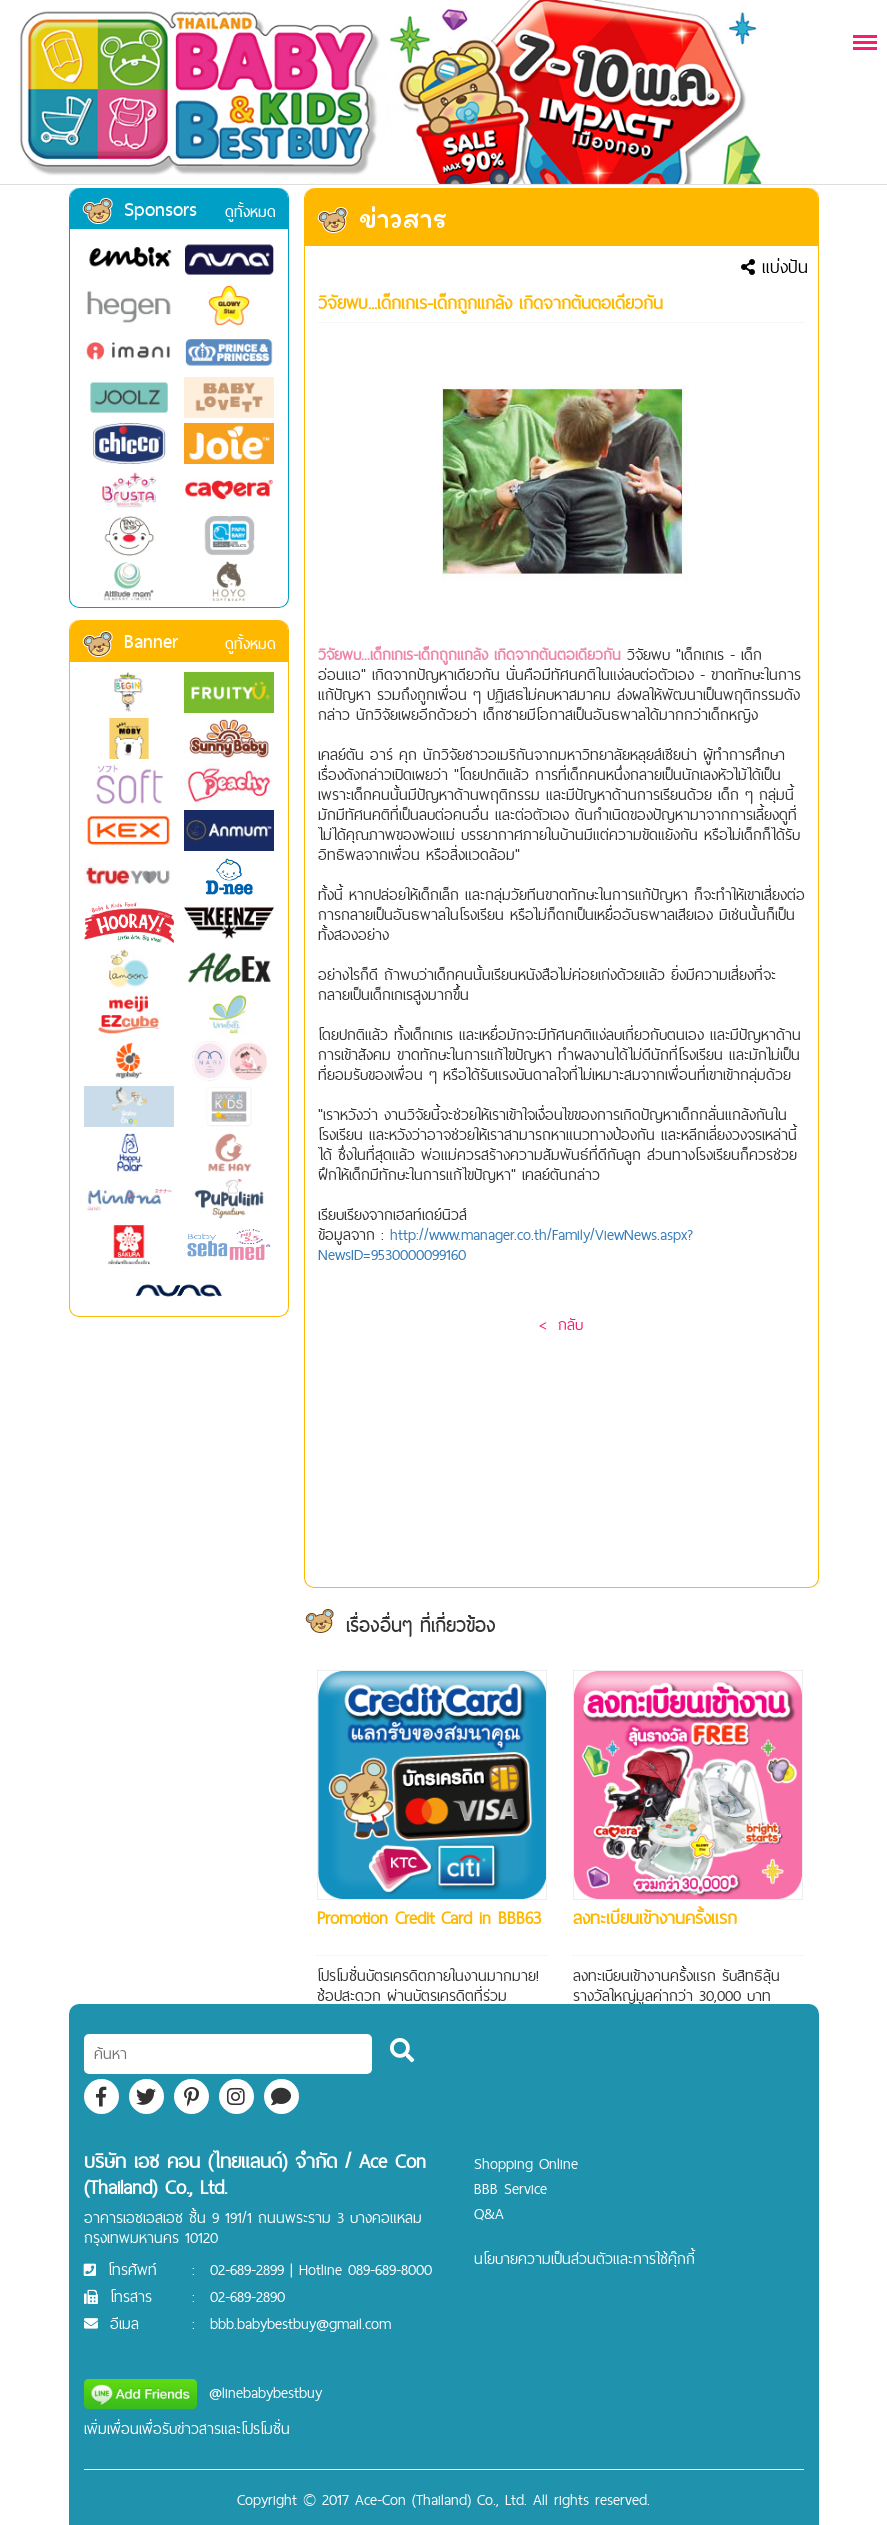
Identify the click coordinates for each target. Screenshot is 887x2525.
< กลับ (561, 1324)
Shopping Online (526, 2163)
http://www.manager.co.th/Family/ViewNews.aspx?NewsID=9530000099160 (505, 1244)
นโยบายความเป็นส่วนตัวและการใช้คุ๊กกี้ (584, 2258)
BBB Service (510, 2188)
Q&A (489, 2213)
